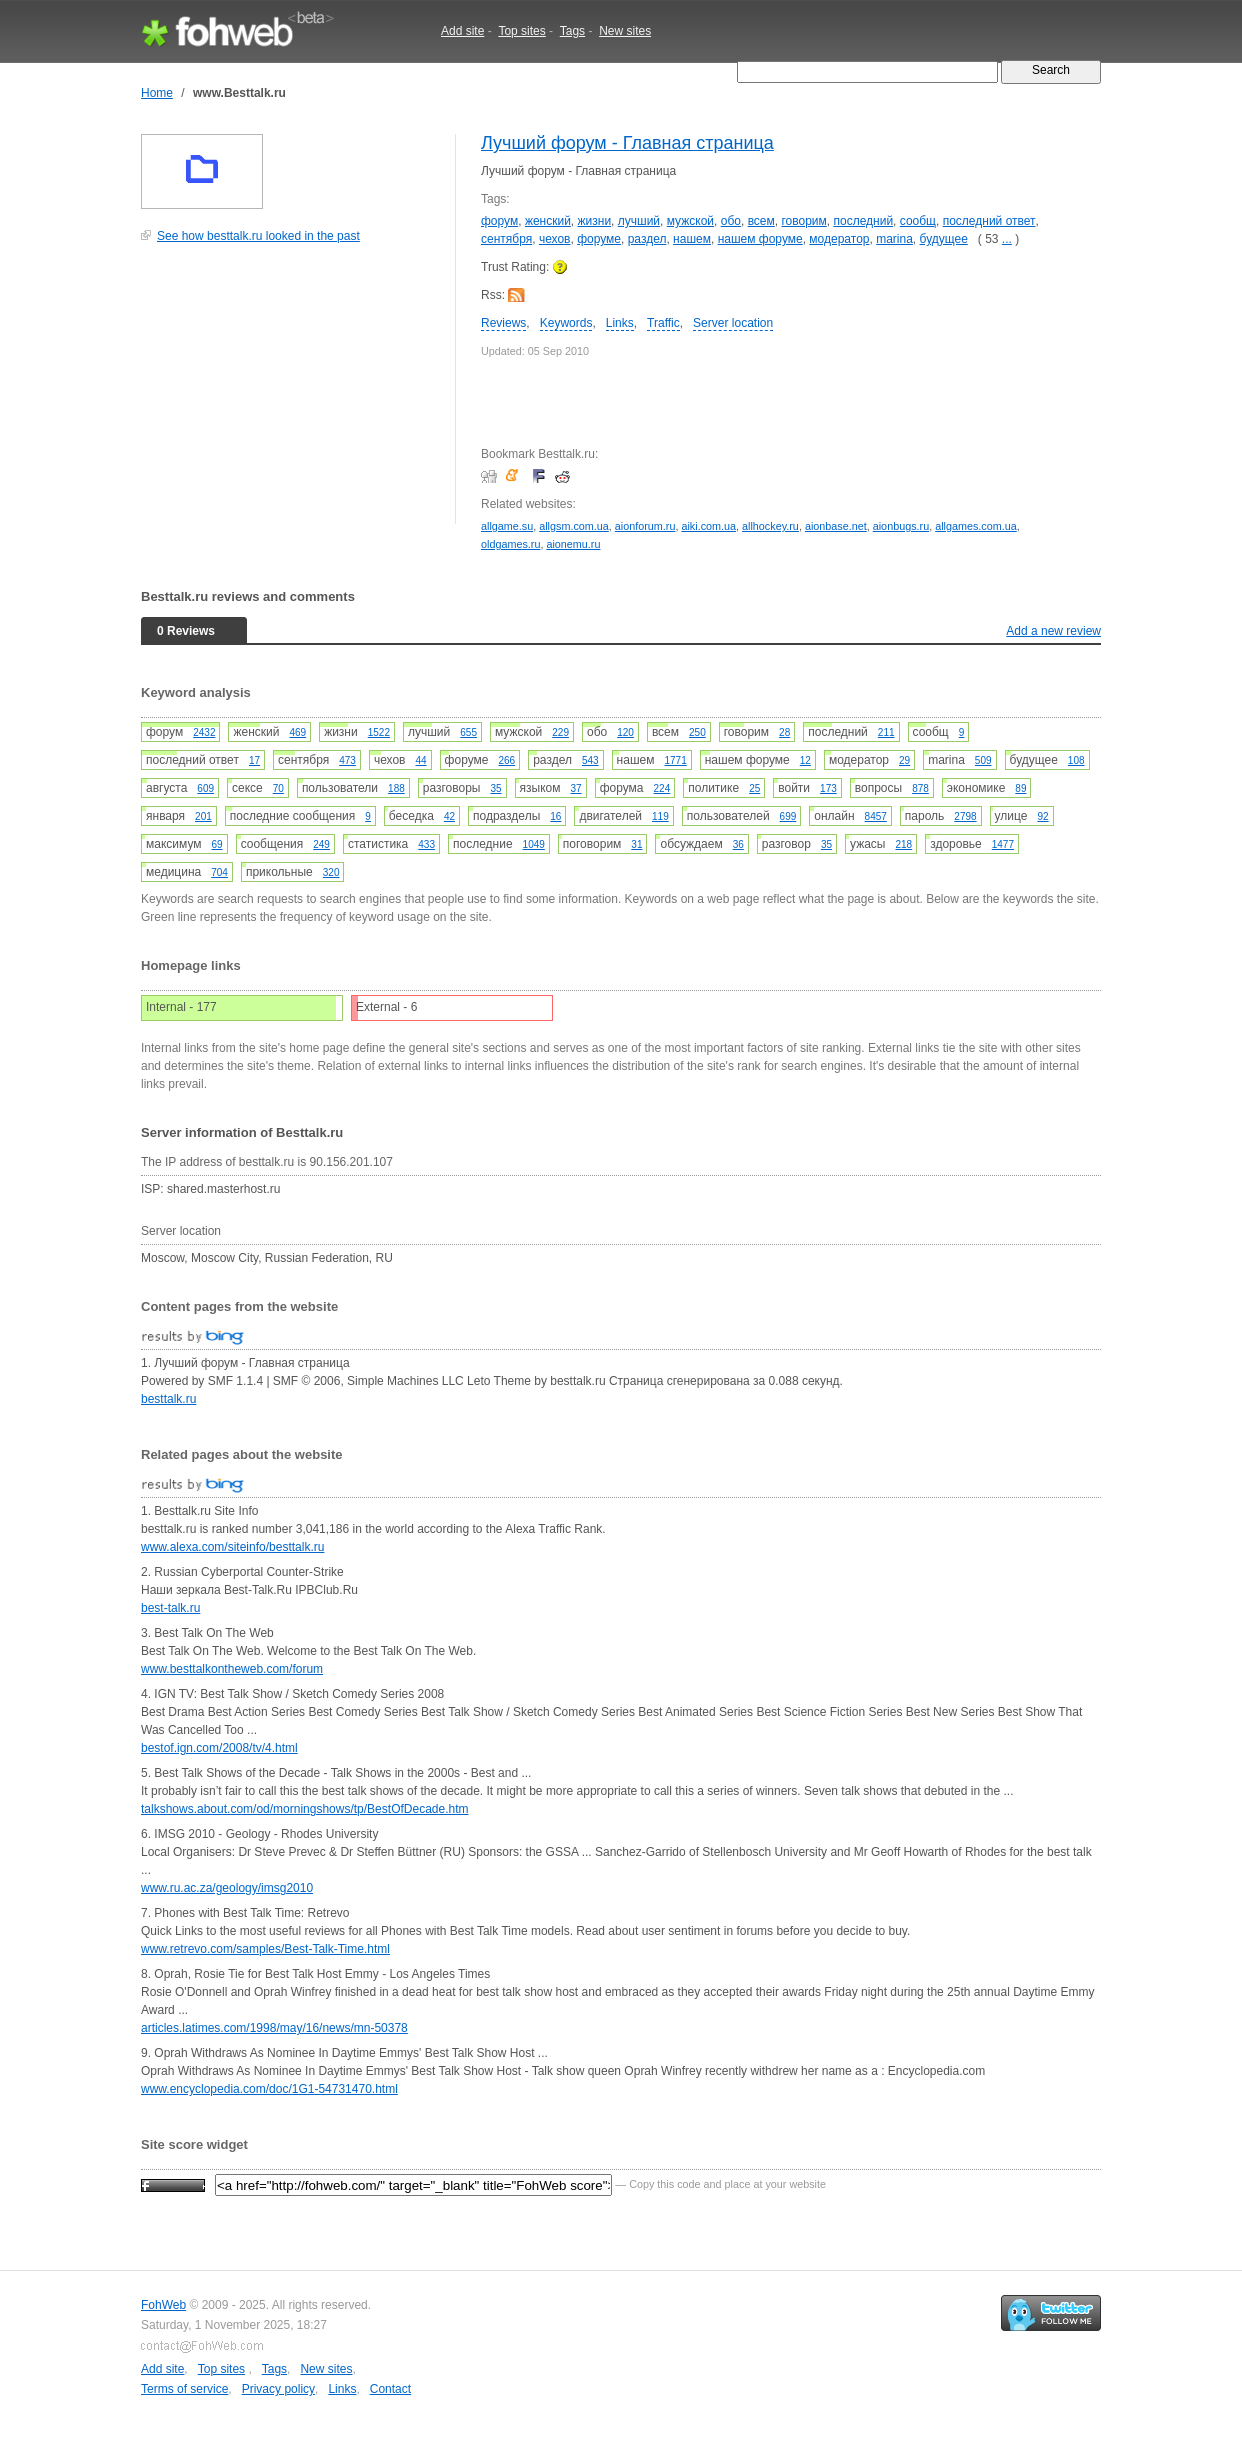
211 (886, 732)
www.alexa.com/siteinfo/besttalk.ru (232, 1547)
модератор (839, 239)
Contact (390, 2389)
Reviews (503, 323)
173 (828, 788)
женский (548, 221)
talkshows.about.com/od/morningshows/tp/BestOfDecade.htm (305, 1809)
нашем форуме (760, 239)
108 (1076, 760)
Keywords (566, 323)
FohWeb (163, 2305)
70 (278, 788)
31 (636, 844)
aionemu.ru (573, 544)
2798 (965, 816)
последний (863, 221)
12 (805, 760)
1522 (379, 732)
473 (347, 760)
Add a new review (1053, 631)
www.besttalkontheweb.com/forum (232, 1669)
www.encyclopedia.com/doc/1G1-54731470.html (269, 2089)
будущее (944, 239)
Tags (572, 31)
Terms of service (184, 2389)
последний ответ (989, 221)
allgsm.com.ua (574, 526)
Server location (733, 323)
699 (788, 816)
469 (297, 732)
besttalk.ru (168, 1399)
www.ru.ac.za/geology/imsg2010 (227, 1888)
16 (555, 816)
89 (1020, 788)
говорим (803, 221)
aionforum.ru (645, 526)
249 (321, 844)
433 (426, 844)
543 (590, 760)
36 (738, 844)
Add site (462, 31)
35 (495, 788)
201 (203, 816)
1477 (1003, 844)
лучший (639, 221)
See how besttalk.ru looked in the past (258, 236)
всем (761, 221)
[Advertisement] (291, 394)
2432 (204, 732)
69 (217, 844)
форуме (599, 239)
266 (507, 760)
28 (784, 732)
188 (396, 788)
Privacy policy (278, 2389)
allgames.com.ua (976, 526)
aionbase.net (836, 526)
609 (205, 788)
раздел (647, 239)
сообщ (918, 221)
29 (904, 760)
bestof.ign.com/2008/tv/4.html (219, 1748)
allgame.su (507, 526)
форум (499, 221)
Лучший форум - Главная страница (627, 143)
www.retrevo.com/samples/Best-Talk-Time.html (265, 1949)
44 (420, 760)
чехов (555, 239)
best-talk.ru (170, 1608)
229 (560, 732)
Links (620, 323)
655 (468, 732)
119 (660, 816)
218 (903, 844)
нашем (692, 239)
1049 (534, 844)
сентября (506, 239)
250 (697, 732)
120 (625, 732)
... (1007, 239)
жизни (595, 221)
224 (662, 788)
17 (254, 760)
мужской (690, 221)
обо (731, 221)
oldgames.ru (510, 544)
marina (894, 239)
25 (754, 788)
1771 (675, 760)
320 (331, 872)
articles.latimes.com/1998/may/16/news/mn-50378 (274, 2028)
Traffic (663, 323)
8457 (876, 816)
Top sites (521, 31)
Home (157, 93)
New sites (625, 31)
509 (983, 760)
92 (1042, 816)
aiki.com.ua (708, 526)
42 (449, 816)
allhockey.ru (770, 526)
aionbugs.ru (901, 526)
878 (920, 788)
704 (219, 872)
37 (576, 788)
